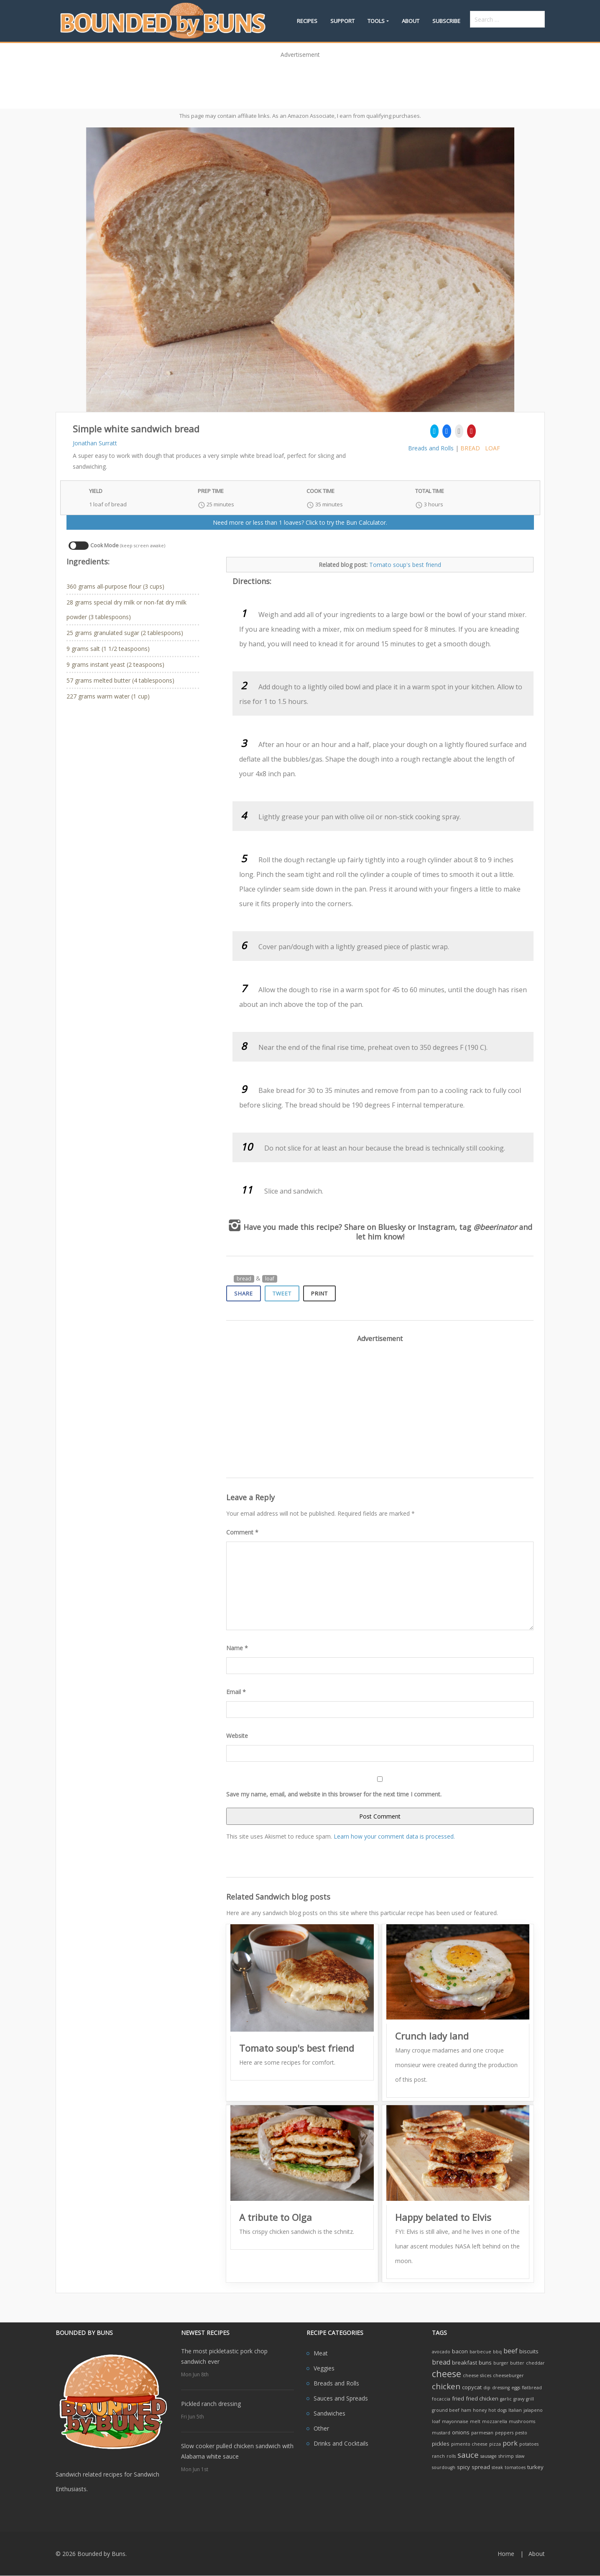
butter (517, 2363)
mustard (441, 2433)
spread (481, 2467)
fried (458, 2398)
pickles (440, 2443)
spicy (463, 2467)
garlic (506, 2399)
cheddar (535, 2363)
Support (342, 21)
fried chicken (482, 2398)
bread (470, 448)
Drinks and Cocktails (341, 2443)
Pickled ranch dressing (211, 2404)
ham (466, 2410)
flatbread (532, 2388)
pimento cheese (469, 2444)
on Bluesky (386, 1227)
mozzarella (494, 2421)
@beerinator (495, 1227)
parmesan (482, 2433)
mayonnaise (455, 2421)
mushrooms (522, 2421)
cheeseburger (508, 2375)
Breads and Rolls (431, 448)
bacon (460, 2351)
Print (319, 1293)
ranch (438, 2456)
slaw (520, 2456)
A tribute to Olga (275, 2217)
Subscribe (446, 21)
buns (485, 2362)
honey (480, 2410)
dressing (501, 2388)
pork (510, 2443)
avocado (441, 2352)
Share (243, 1293)
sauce (468, 2454)
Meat (321, 2353)
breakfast (464, 2362)
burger (500, 2363)
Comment (242, 1532)
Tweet (282, 1293)
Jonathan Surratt (95, 443)
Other (321, 2428)
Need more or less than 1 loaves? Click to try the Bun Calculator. (300, 522)
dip (486, 2388)
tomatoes (515, 2467)
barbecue (480, 2352)
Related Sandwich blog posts (278, 1897)
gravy (518, 2399)
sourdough (443, 2467)
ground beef (446, 2410)
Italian (515, 2410)
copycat (472, 2387)
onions (461, 2432)
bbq (497, 2352)
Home (506, 2554)
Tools (376, 21)
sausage (488, 2456)
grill (530, 2399)
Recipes (307, 21)
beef (510, 2350)
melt (475, 2421)
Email (236, 1692)
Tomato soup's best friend (405, 565)
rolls (451, 2456)
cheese (446, 2374)
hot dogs (497, 2410)
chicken (446, 2386)
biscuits (529, 2351)
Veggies (324, 2368)
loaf (492, 448)
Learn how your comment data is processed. (394, 1836)
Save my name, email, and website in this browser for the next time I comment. (334, 1794)
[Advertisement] (300, 80)
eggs (515, 2388)
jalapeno (533, 2410)
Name (237, 1648)
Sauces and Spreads (341, 2398)
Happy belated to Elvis (443, 2217)
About (410, 21)
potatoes (529, 2444)
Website (237, 1736)
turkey (535, 2467)
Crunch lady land (432, 2036)
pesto (521, 2433)
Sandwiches (329, 2413)
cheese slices (477, 2375)
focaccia (441, 2399)
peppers (504, 2433)
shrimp (506, 2456)
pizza (495, 2444)
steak (497, 2467)
